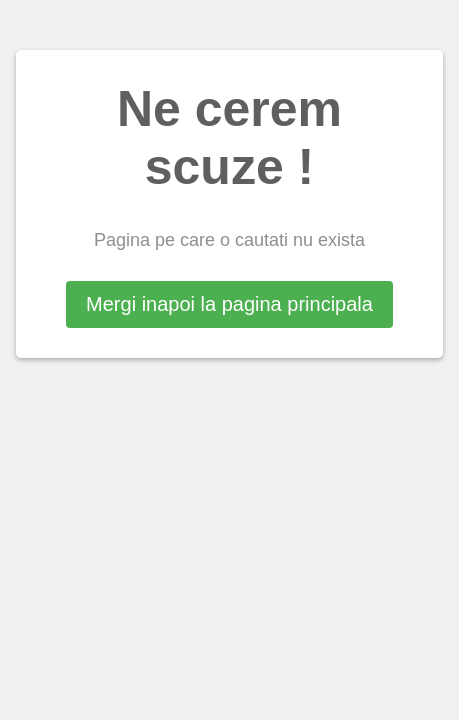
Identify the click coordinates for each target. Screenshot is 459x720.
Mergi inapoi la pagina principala (229, 304)
